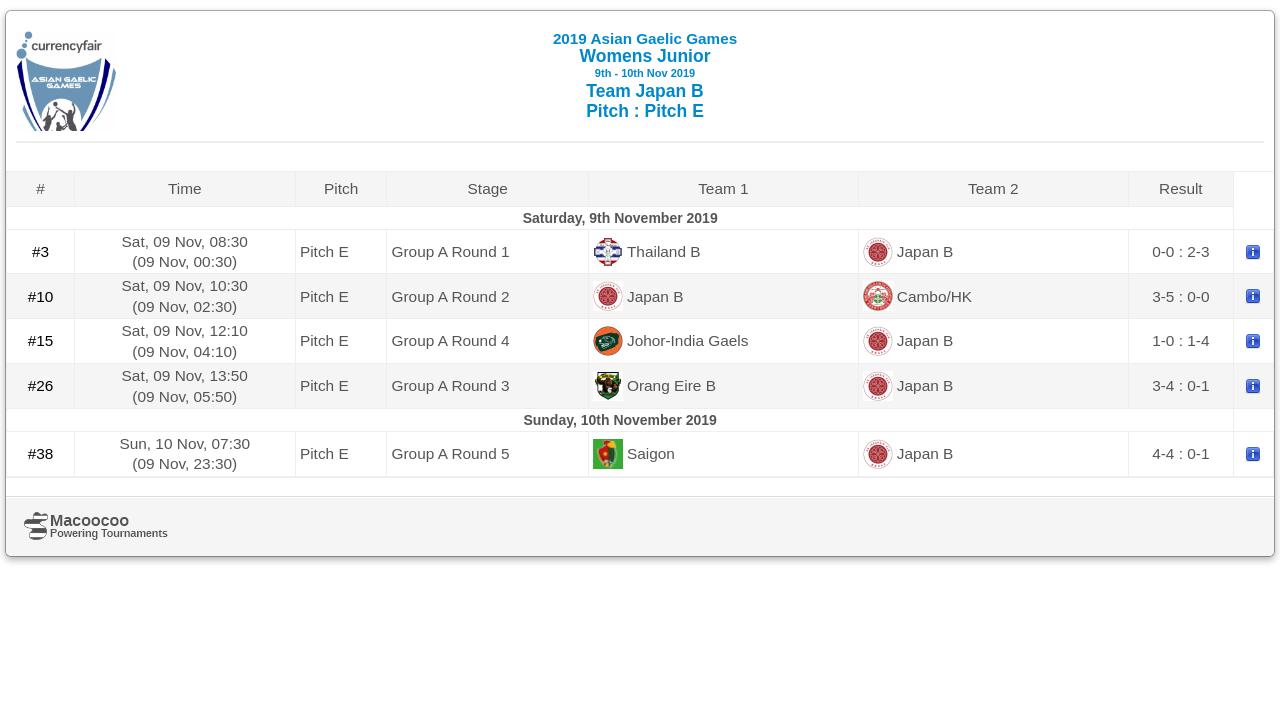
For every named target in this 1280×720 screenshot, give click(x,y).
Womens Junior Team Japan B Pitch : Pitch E (645, 75)
